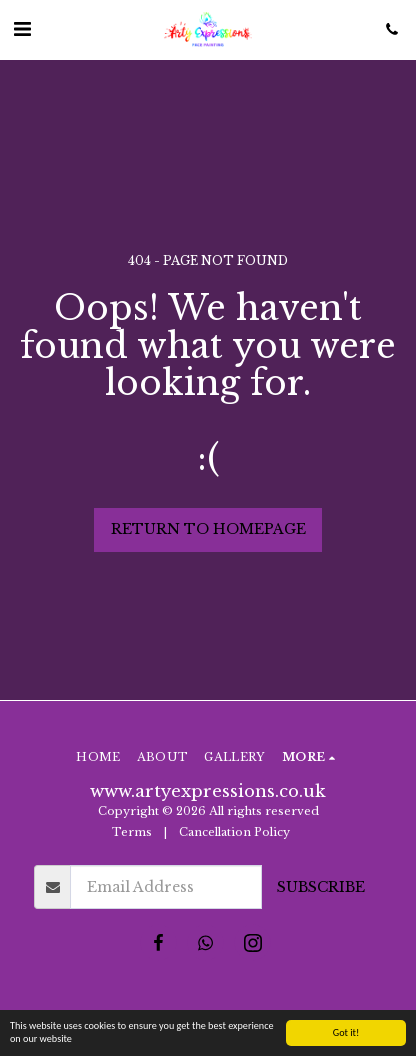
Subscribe (321, 887)
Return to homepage (208, 529)
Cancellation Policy (236, 832)
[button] (22, 29)
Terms (132, 832)
